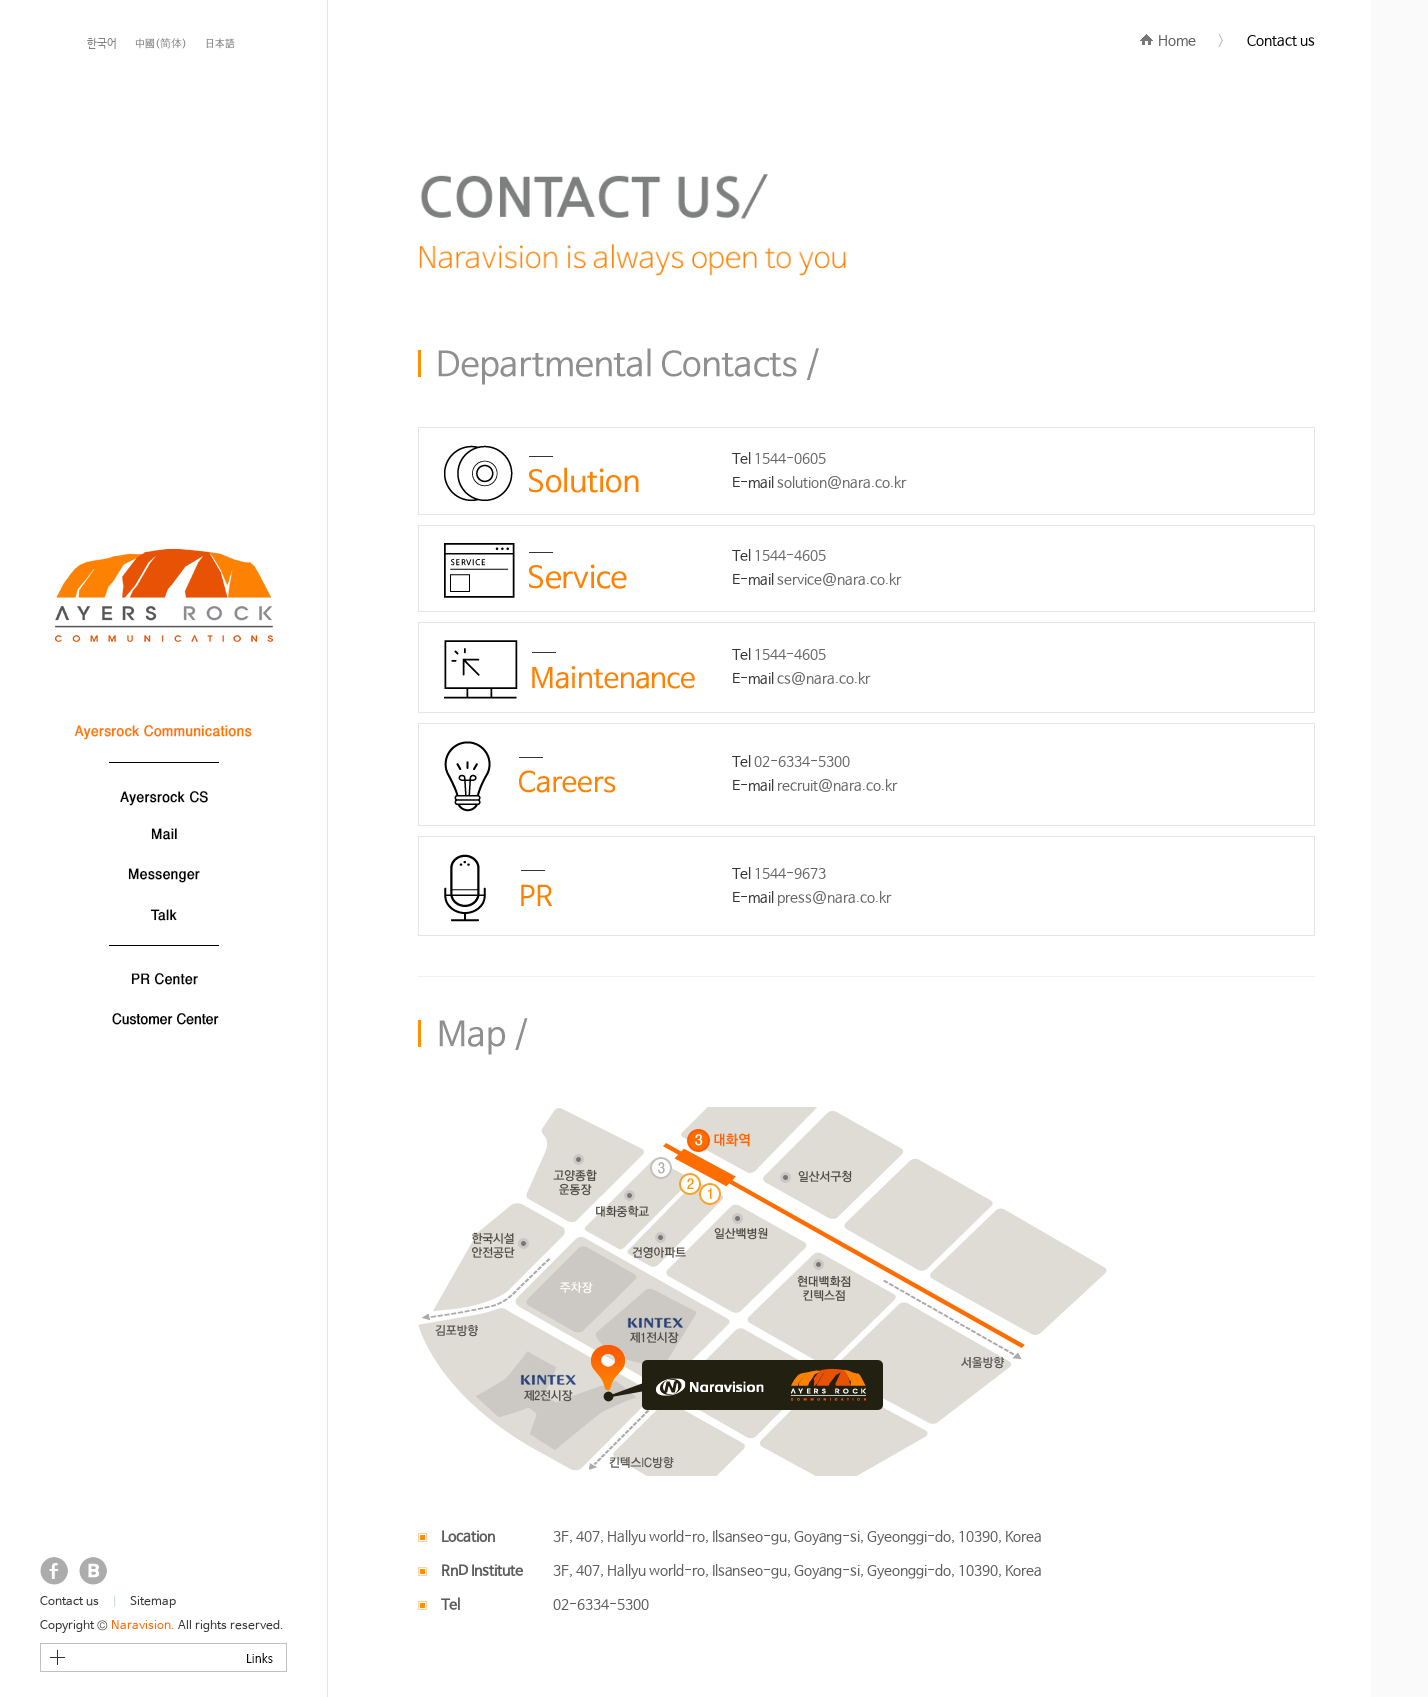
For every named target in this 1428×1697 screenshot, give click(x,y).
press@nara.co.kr (834, 898)
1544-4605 (790, 556)
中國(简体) (161, 44)
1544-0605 (790, 459)
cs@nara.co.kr (823, 679)
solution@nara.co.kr (841, 483)
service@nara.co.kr (839, 580)
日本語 (220, 44)
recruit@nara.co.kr (837, 786)
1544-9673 (790, 874)
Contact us (69, 1602)
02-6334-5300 (802, 762)
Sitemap (153, 1602)
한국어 (102, 44)
